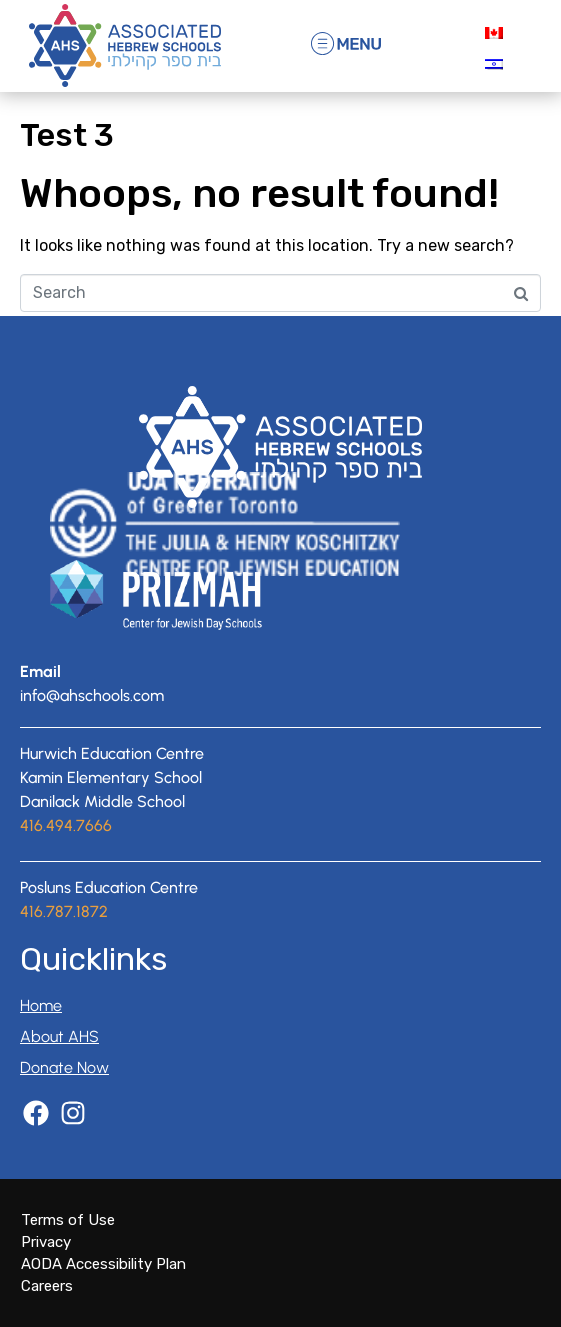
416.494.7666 (66, 825)
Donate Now (64, 1067)
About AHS (59, 1036)
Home (41, 1005)
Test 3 (67, 135)
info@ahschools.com (92, 695)
